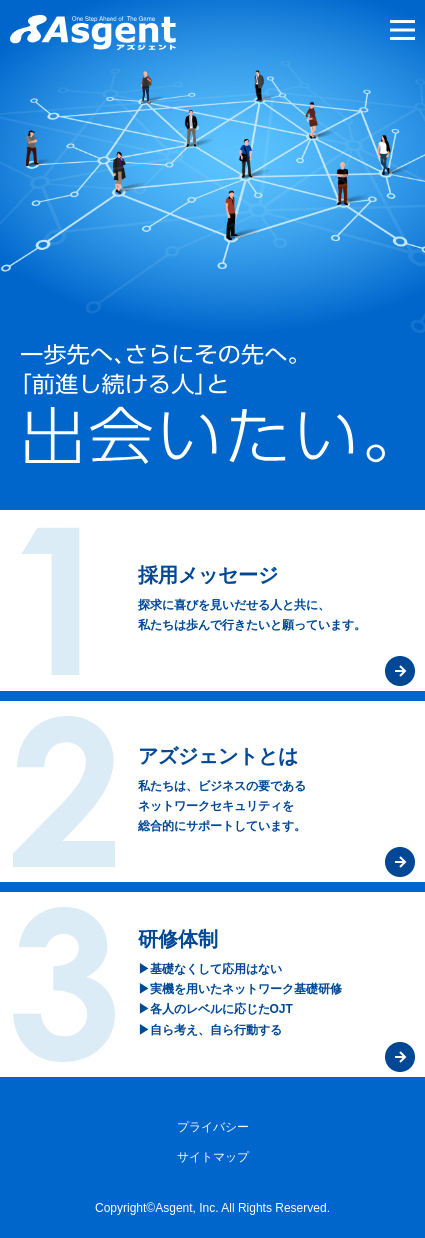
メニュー (400, 30)
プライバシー (213, 1127)
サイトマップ (213, 1157)
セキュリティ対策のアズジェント (93, 32)
